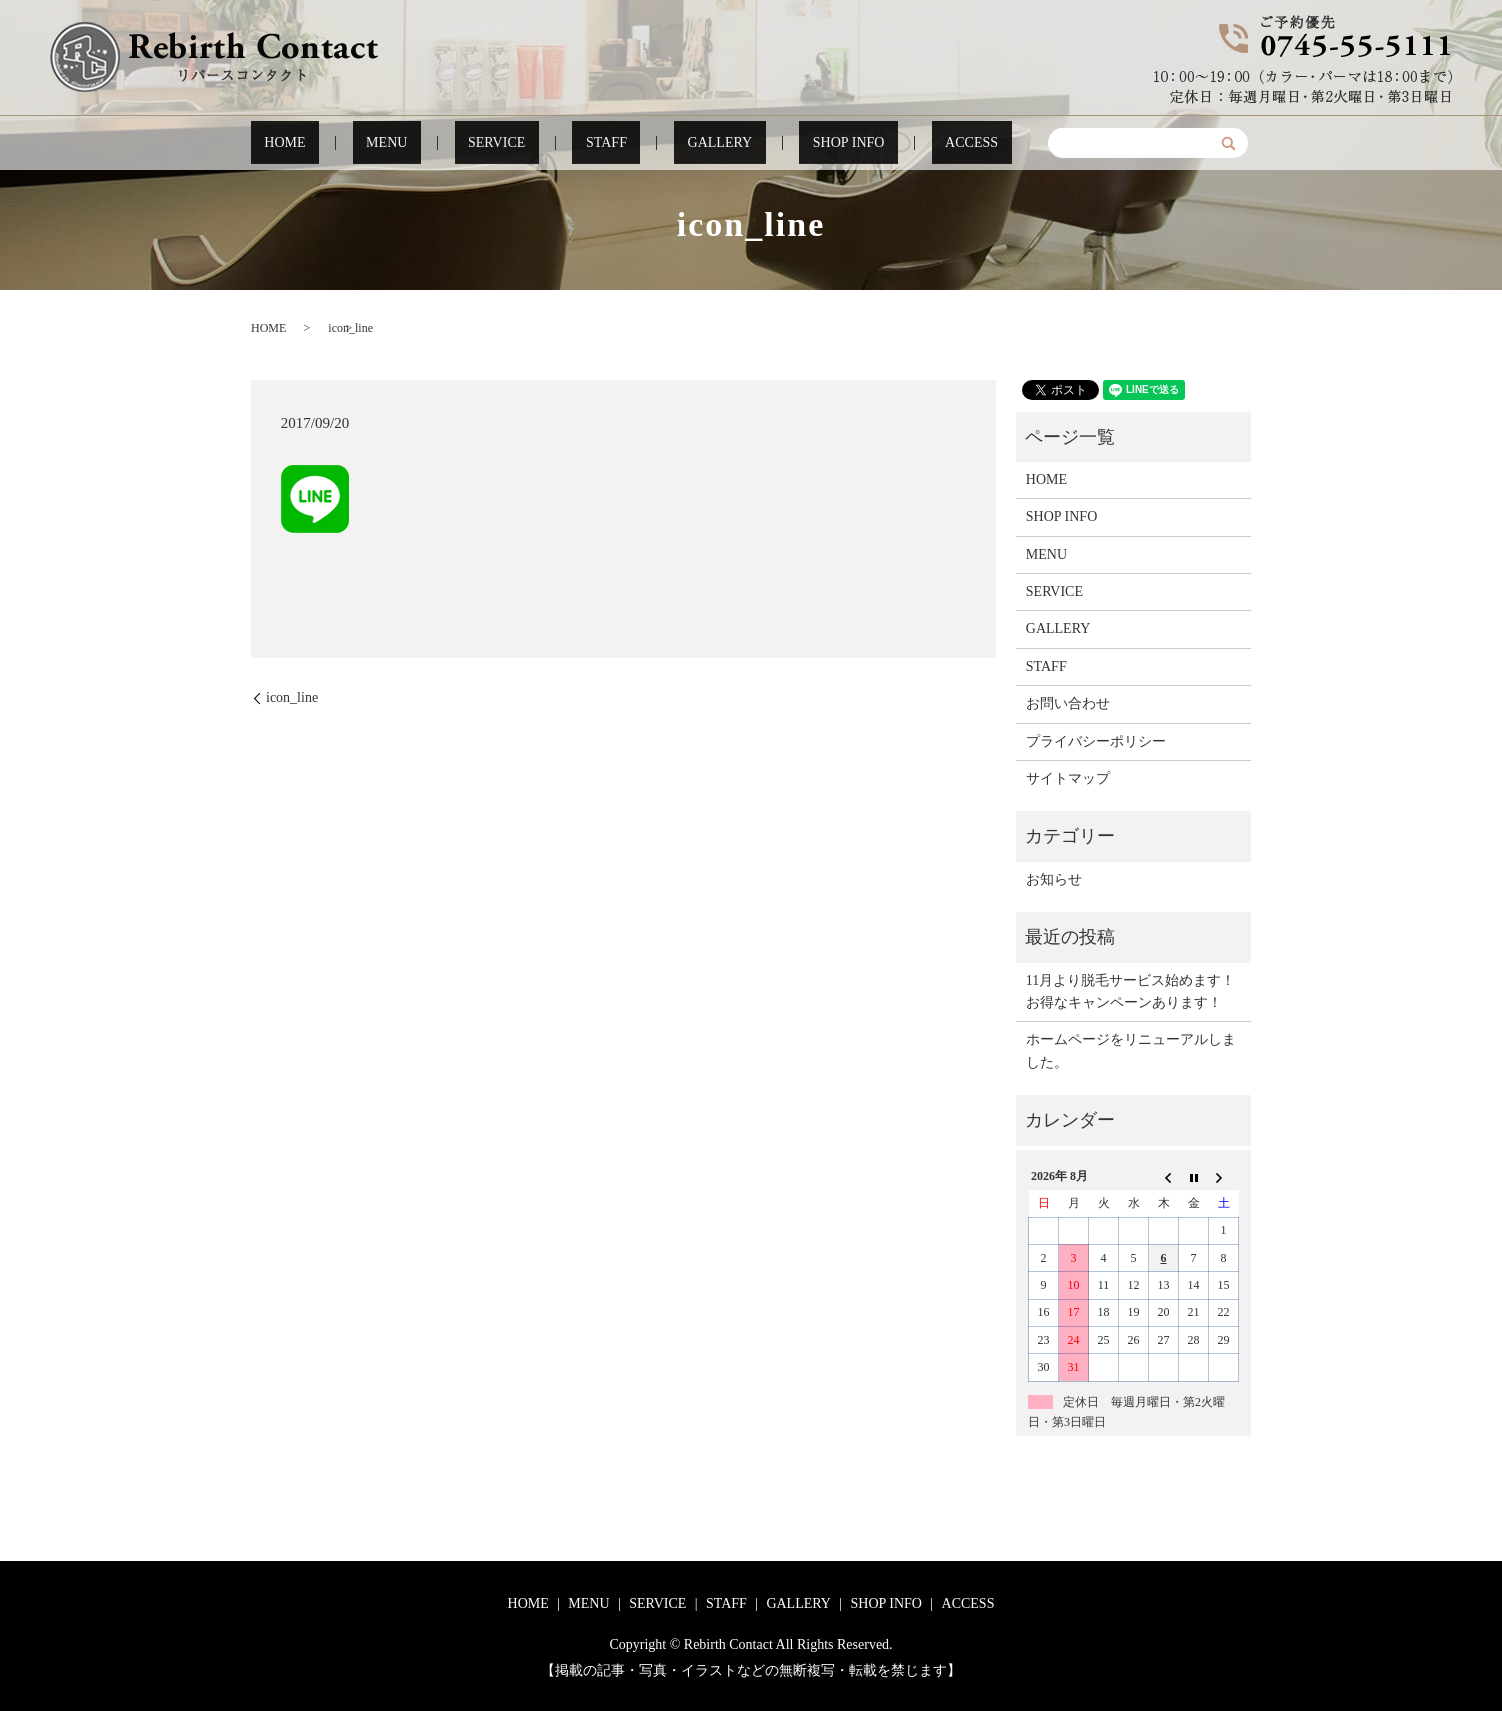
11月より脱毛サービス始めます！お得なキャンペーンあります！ (1130, 991)
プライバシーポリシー (1096, 741)
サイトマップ (1068, 778)
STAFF (603, 143)
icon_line (292, 697)
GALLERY (695, 143)
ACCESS (905, 143)
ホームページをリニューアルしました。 (1131, 1050)
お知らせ (1054, 879)
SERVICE (515, 143)
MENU (428, 143)
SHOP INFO (803, 143)
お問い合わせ (1068, 703)
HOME (350, 143)
